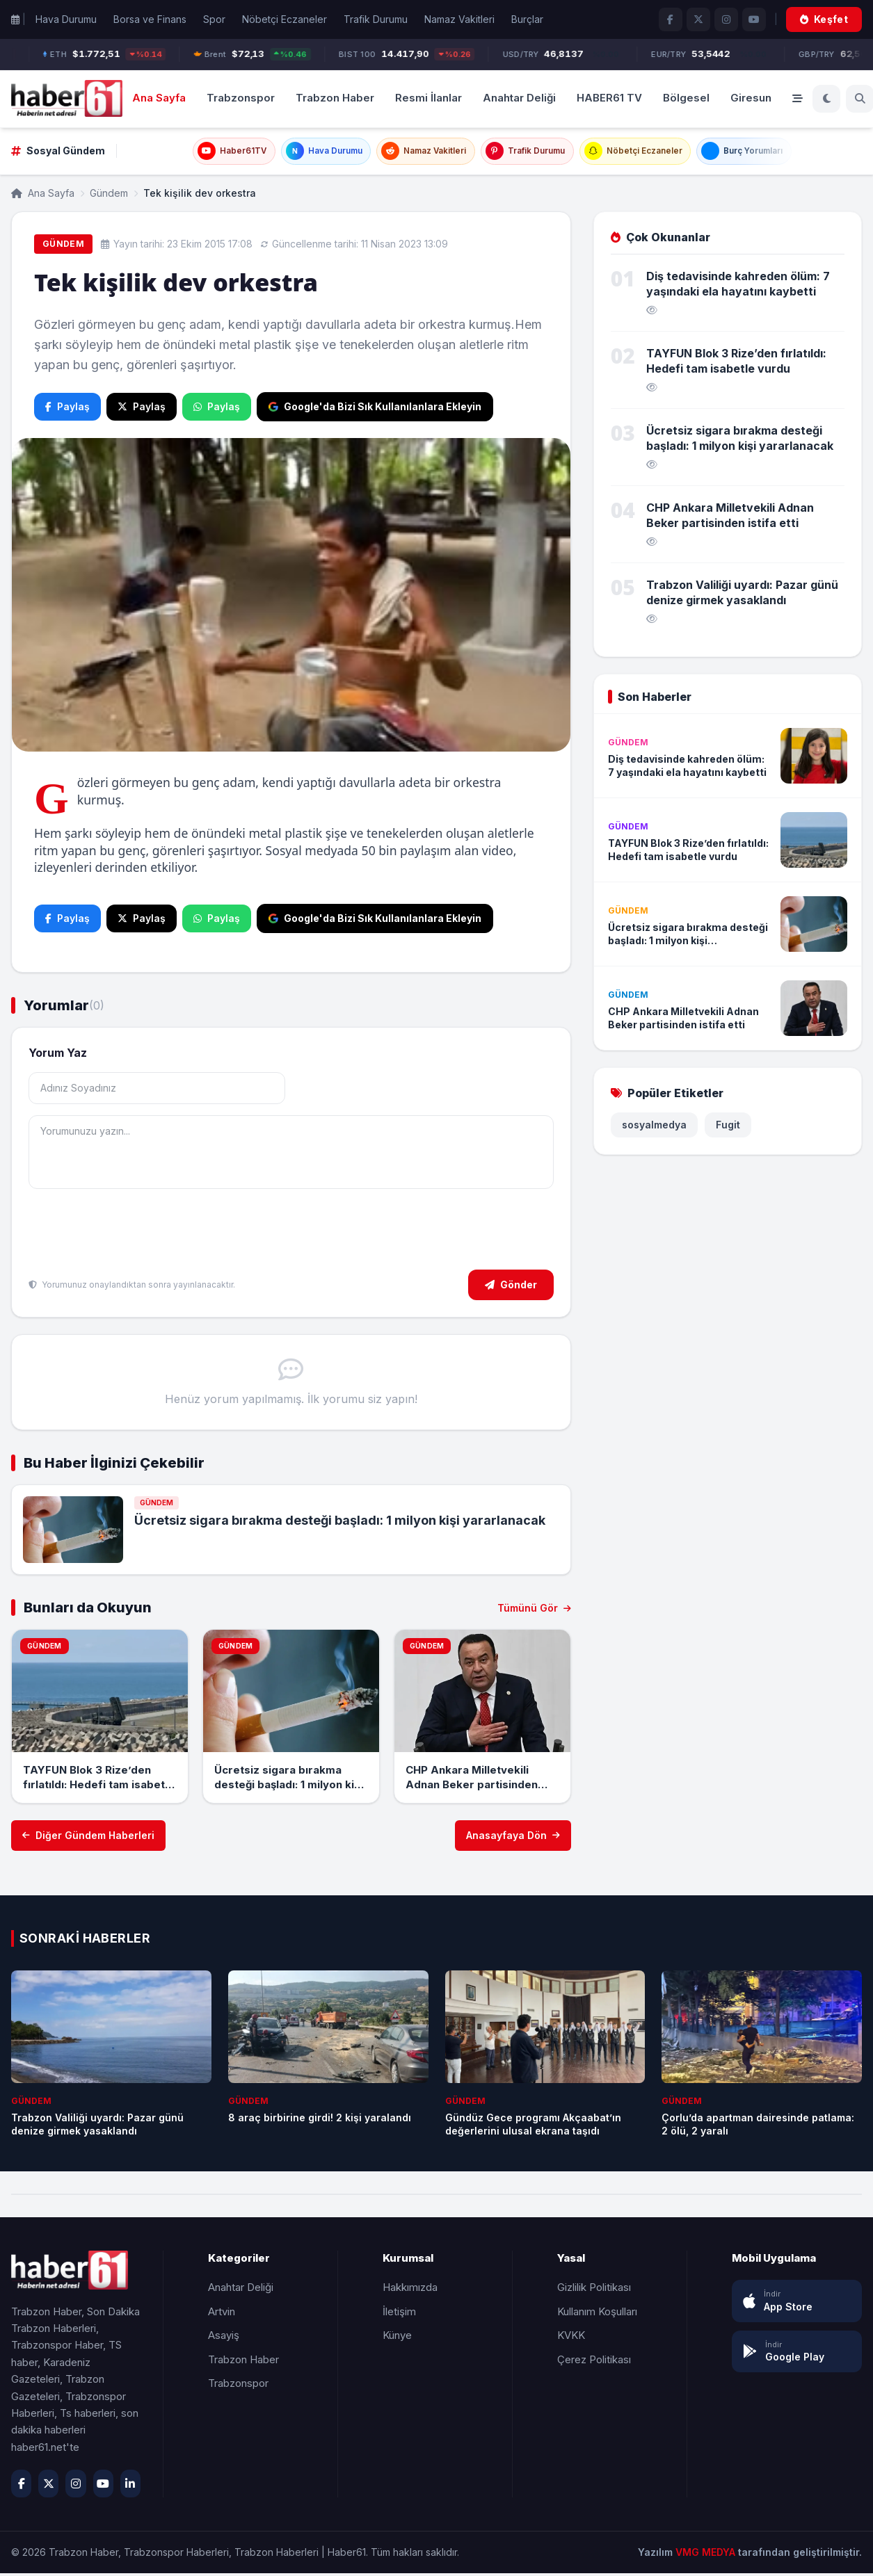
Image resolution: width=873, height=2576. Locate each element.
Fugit (728, 1128)
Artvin (221, 2314)
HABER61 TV (609, 97)
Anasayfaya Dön (513, 1839)
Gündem (109, 196)
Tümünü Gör (534, 1611)
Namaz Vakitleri (459, 19)
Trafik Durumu (376, 19)
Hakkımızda (410, 2289)
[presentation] (134, 1234)
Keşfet (824, 19)
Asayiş (223, 2337)
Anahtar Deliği (519, 97)
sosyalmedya (654, 1128)
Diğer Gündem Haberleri (88, 1839)
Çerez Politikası (594, 2362)
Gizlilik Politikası (594, 2289)
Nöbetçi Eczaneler (284, 19)
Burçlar (527, 19)
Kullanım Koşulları (597, 2314)
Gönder (511, 1287)
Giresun (750, 97)
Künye (397, 2337)
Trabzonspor (241, 97)
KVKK (571, 2337)
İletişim (399, 2314)
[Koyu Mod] (826, 99)
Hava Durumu (66, 19)
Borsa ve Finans (149, 19)
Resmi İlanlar (428, 97)
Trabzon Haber (335, 97)
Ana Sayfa (159, 97)
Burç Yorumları (768, 153)
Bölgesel (686, 97)
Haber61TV (202, 153)
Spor (214, 19)
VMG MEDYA (706, 2555)
